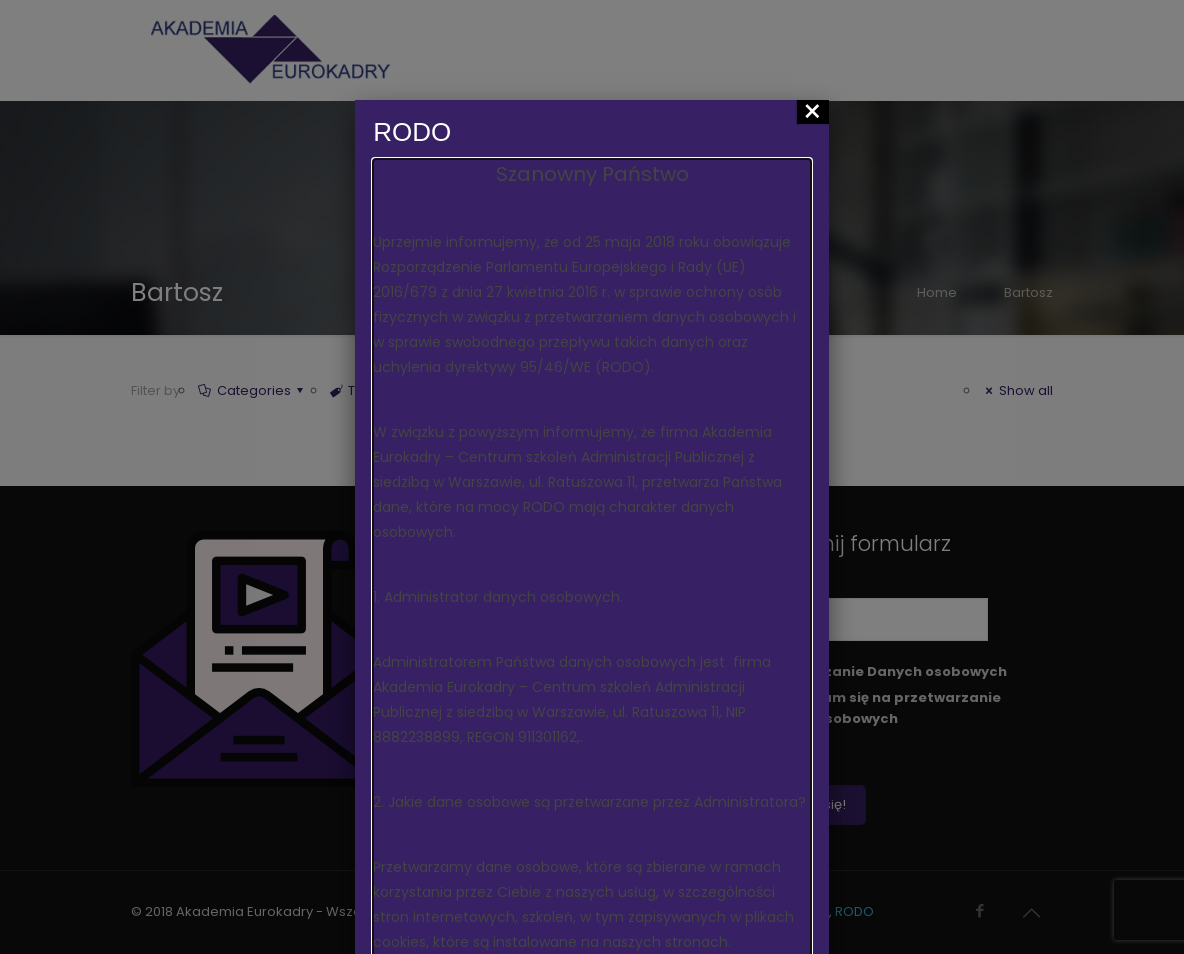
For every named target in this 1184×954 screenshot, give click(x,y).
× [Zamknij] (812, 112)
